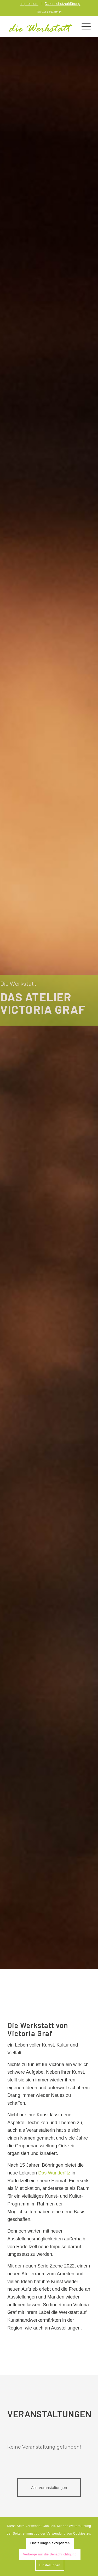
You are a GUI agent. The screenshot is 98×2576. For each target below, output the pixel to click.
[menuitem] (29, 3)
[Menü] (83, 26)
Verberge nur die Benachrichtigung (50, 2554)
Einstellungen (49, 2565)
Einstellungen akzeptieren (50, 2543)
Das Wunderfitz (54, 2173)
